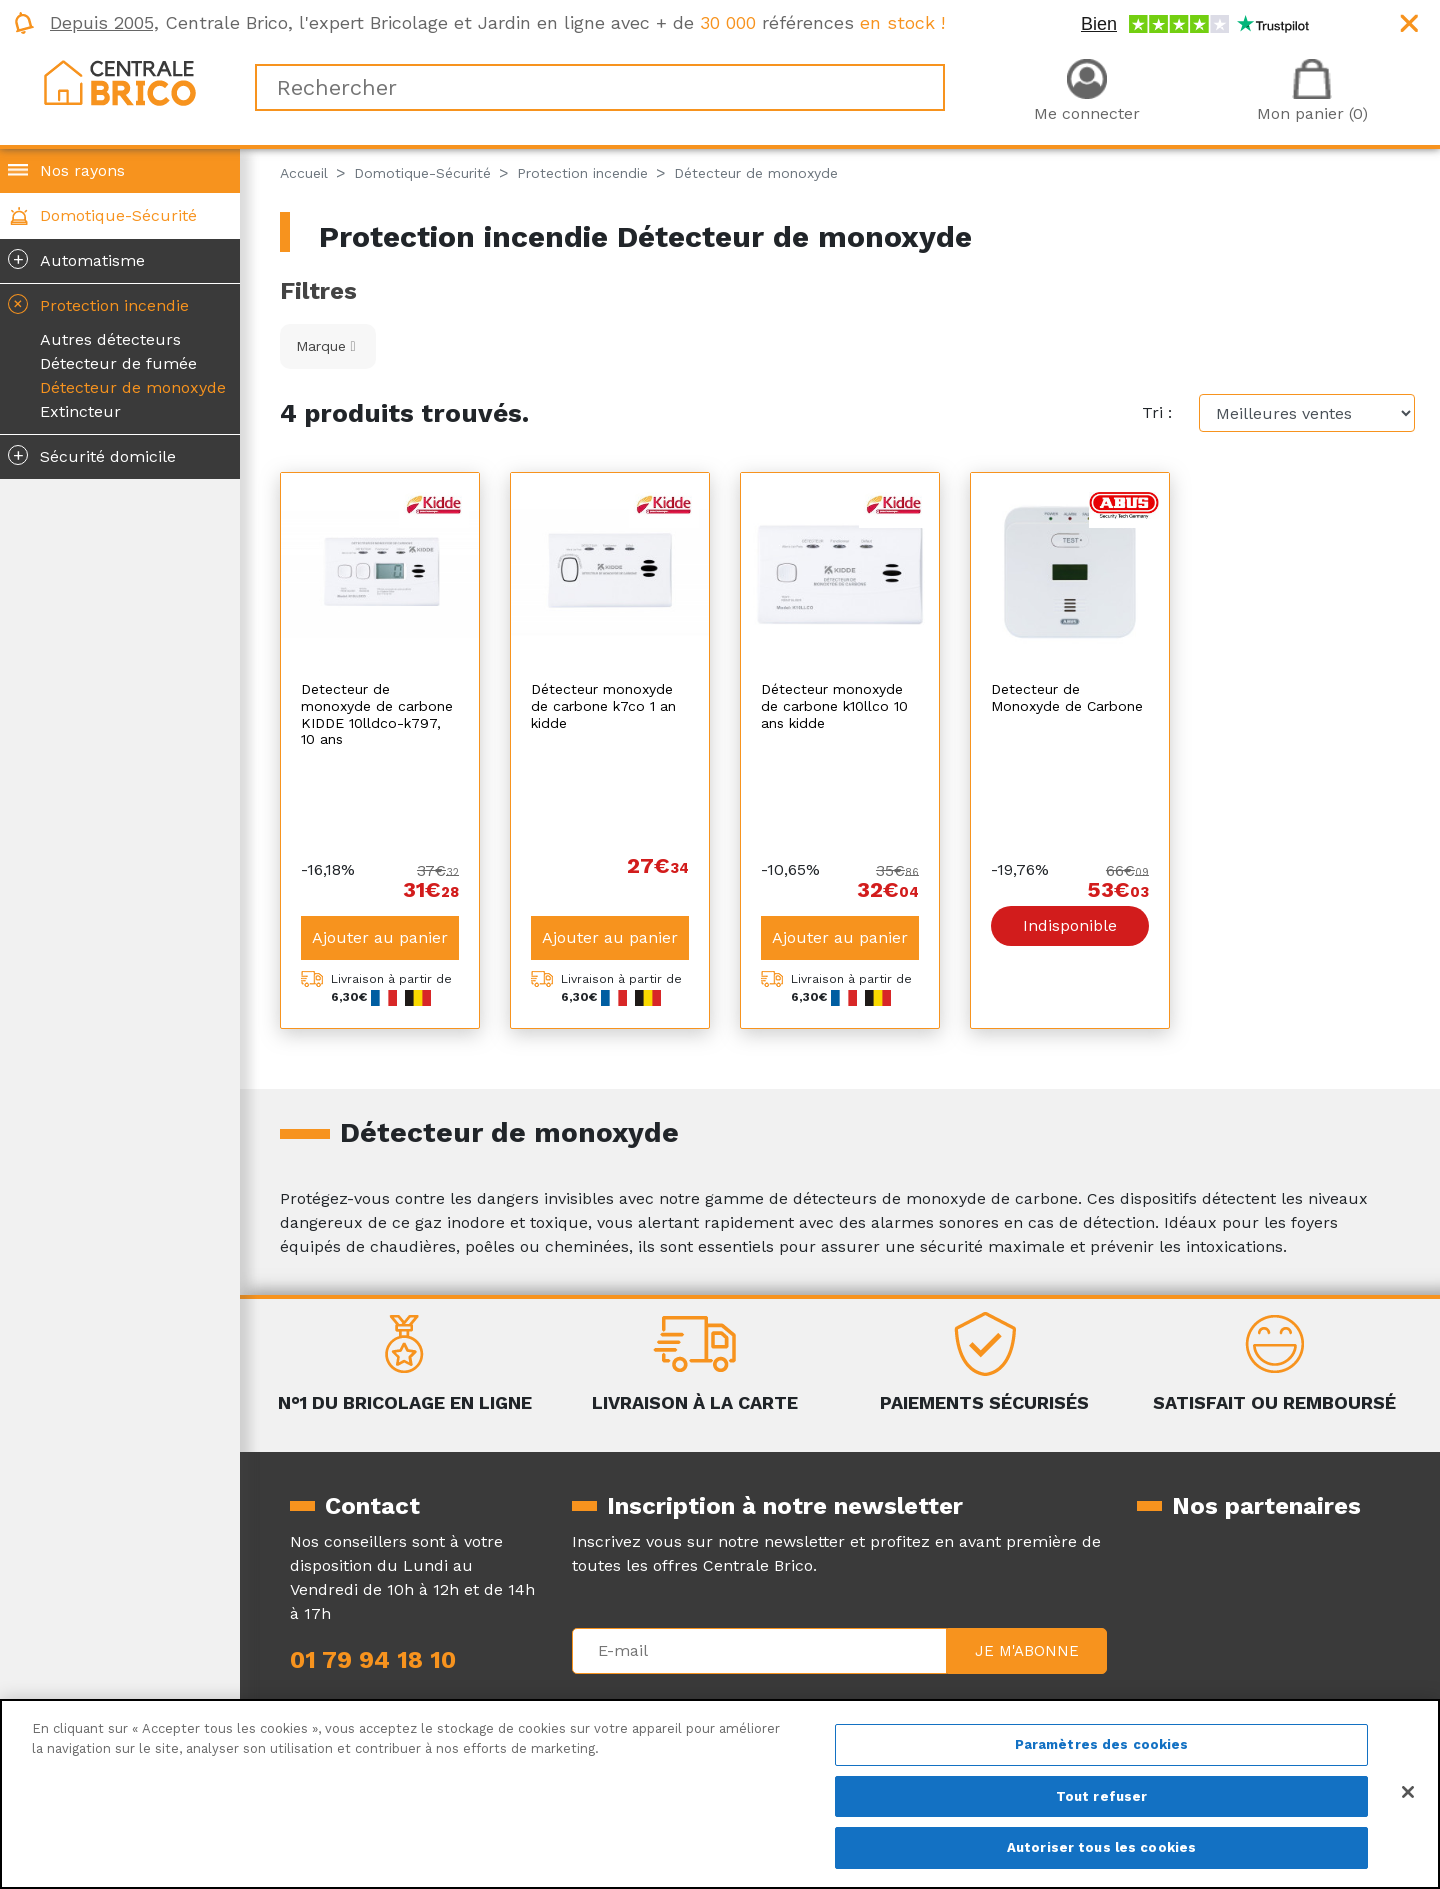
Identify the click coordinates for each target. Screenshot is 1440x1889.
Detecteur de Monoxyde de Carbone (1067, 697)
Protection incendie (96, 304)
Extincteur (80, 411)
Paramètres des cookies (1102, 1744)
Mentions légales (636, 1690)
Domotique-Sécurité (118, 215)
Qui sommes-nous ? (368, 1690)
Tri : (1157, 412)
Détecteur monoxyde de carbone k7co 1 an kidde (603, 706)
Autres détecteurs (110, 339)
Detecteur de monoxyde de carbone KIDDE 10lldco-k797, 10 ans (377, 714)
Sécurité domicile (92, 455)
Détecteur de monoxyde (133, 387)
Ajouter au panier (380, 836)
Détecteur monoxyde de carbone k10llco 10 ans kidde (834, 706)
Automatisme (76, 259)
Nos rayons (82, 170)
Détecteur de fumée (118, 363)
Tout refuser (1102, 1796)
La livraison (899, 1690)
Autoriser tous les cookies (1101, 1847)
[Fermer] (1408, 1792)
